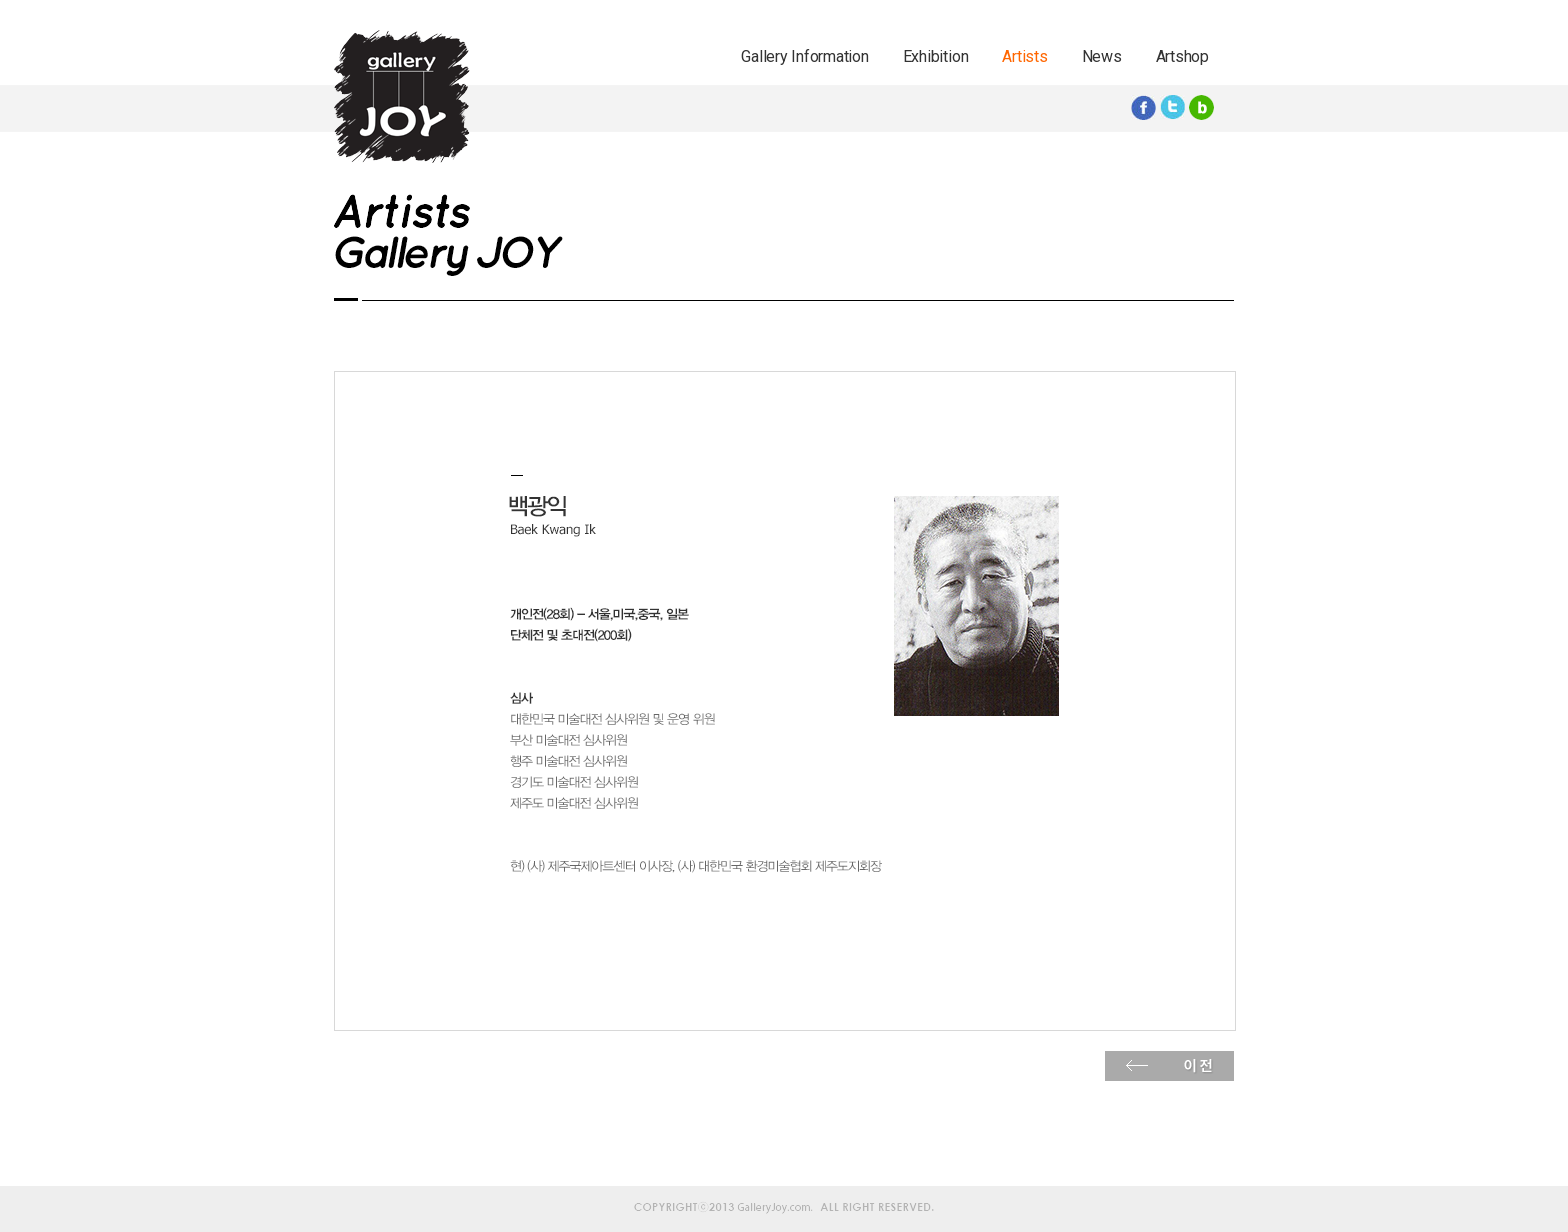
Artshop (1182, 56)
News (1102, 56)
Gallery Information (804, 56)
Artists (1024, 56)
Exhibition (936, 56)
